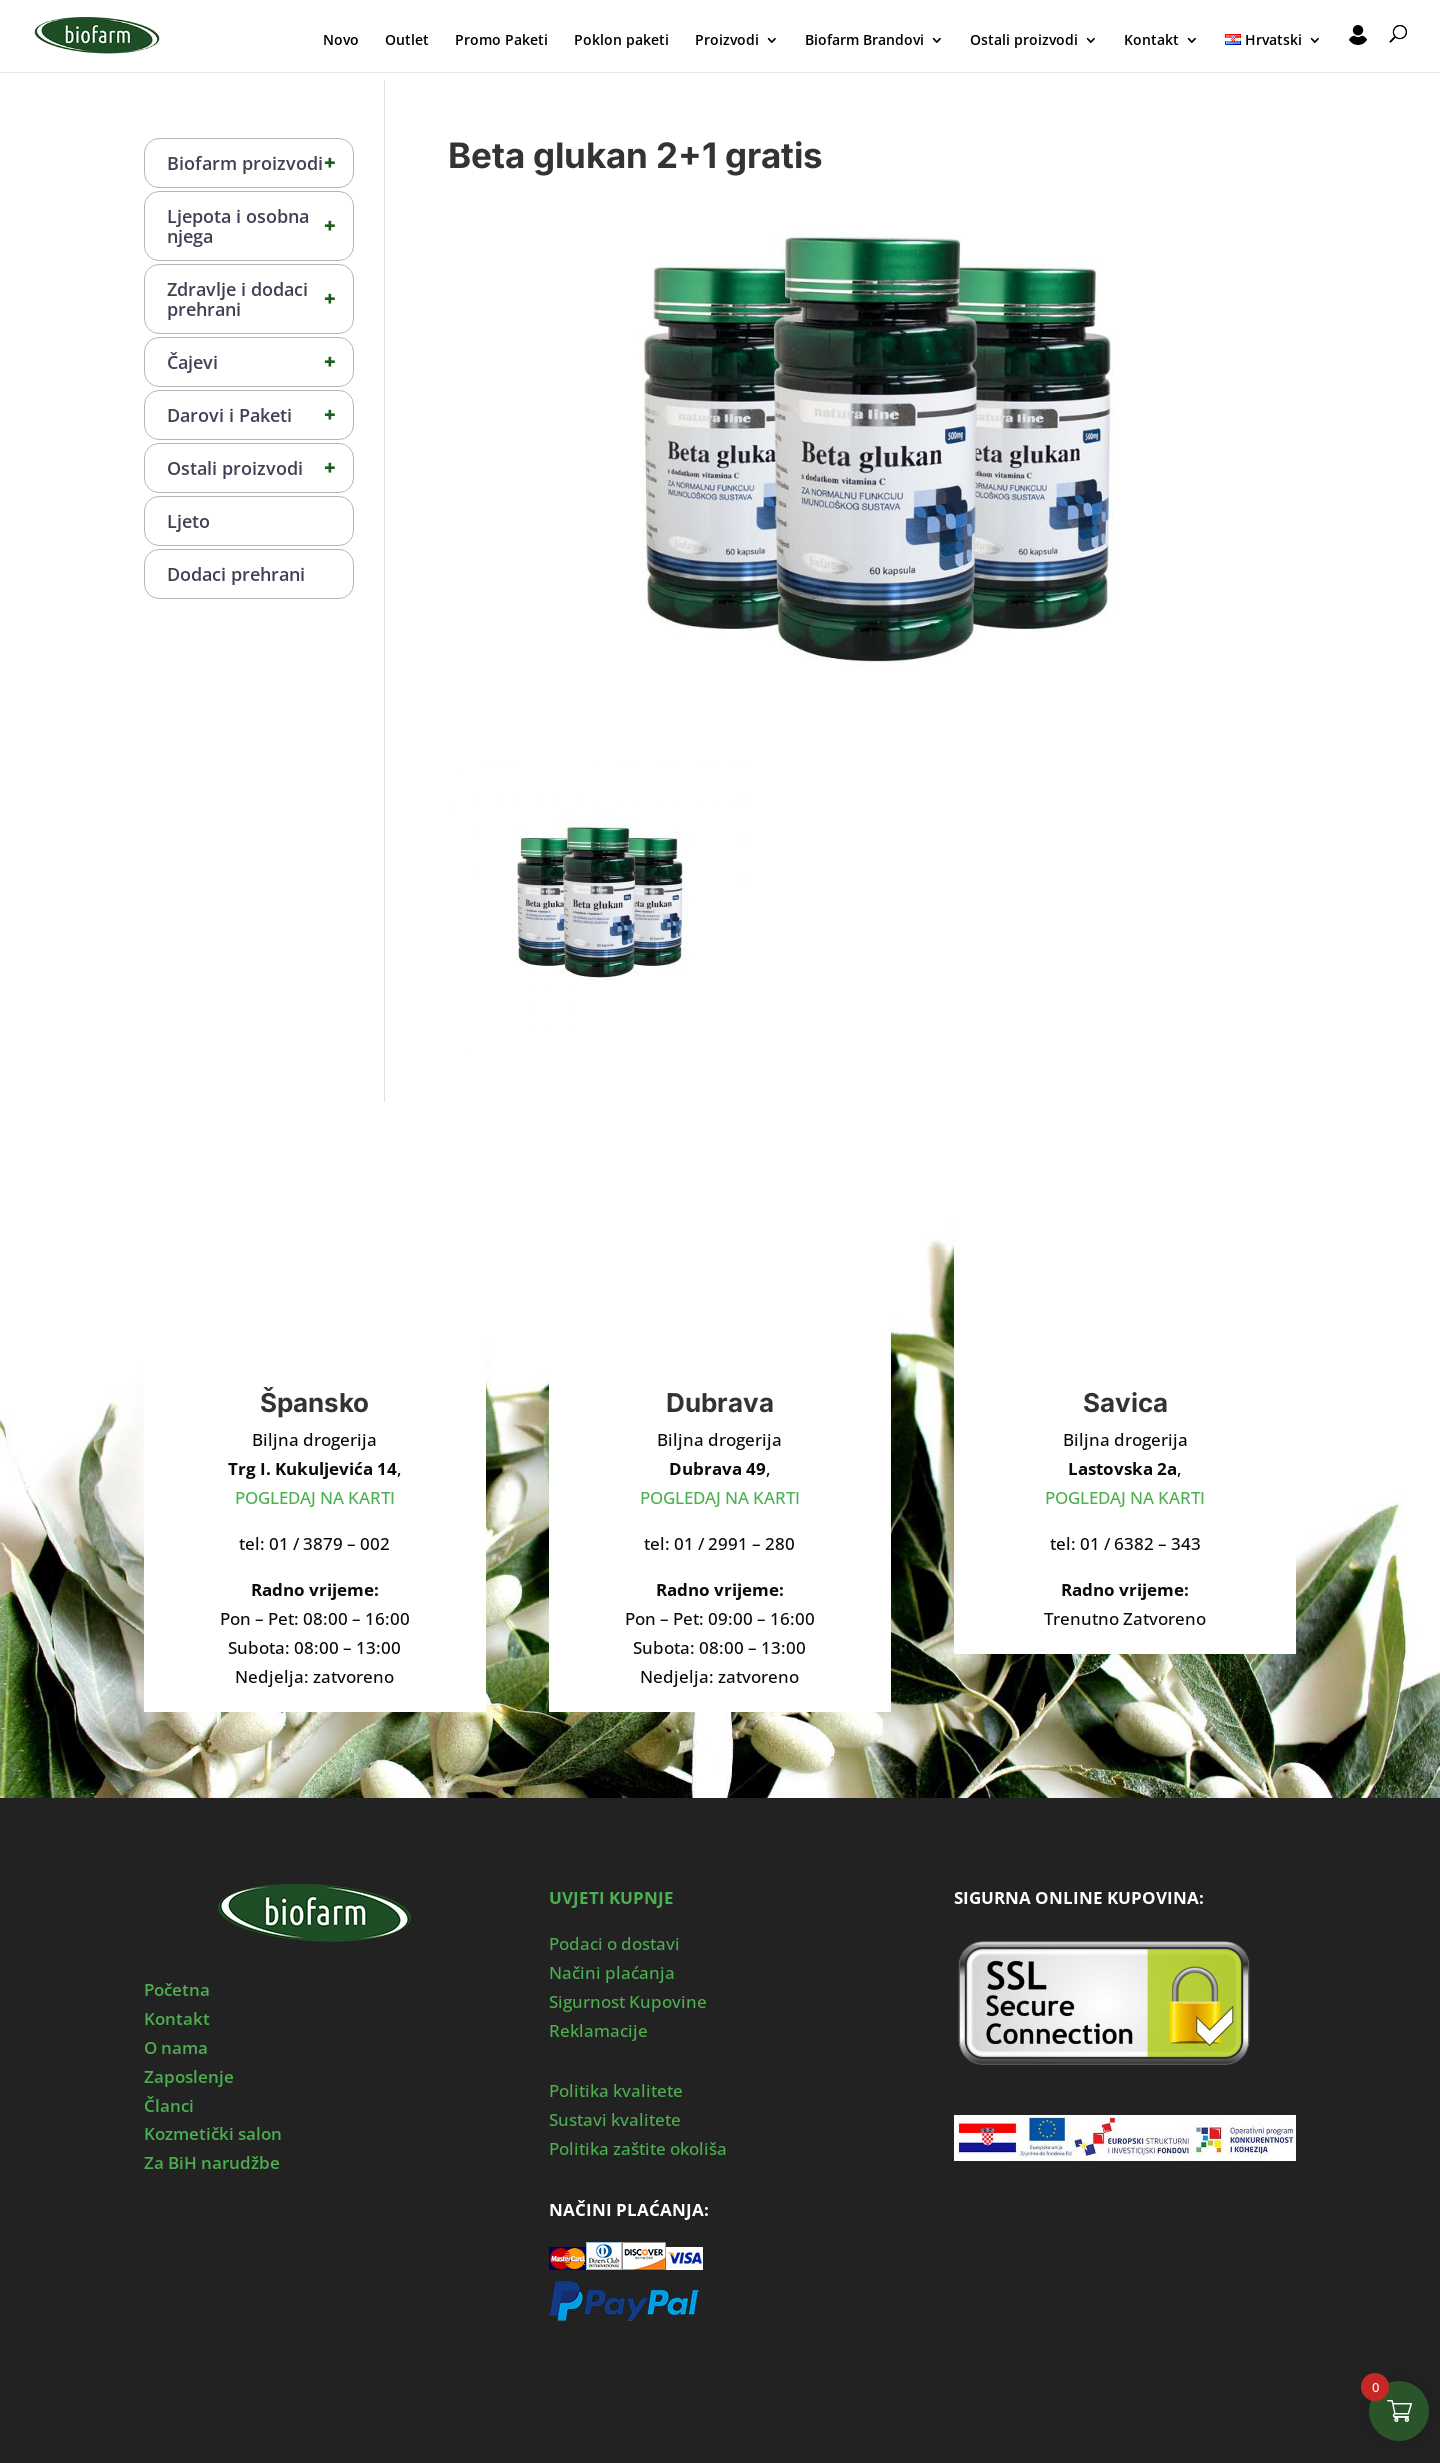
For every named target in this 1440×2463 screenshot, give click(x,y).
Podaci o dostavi (614, 1943)
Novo (341, 41)
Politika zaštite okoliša (638, 2148)
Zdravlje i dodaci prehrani (260, 299)
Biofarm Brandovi (864, 41)
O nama (176, 2047)
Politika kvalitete (616, 2090)
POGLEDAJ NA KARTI (315, 1497)
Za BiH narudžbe (212, 2162)
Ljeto (188, 521)
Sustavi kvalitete (615, 2119)
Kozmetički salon (213, 2133)
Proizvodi (727, 41)
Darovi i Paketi (260, 415)
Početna (177, 1989)
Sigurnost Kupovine (628, 2001)
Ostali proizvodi (1024, 41)
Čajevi (260, 362)
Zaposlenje (189, 2076)
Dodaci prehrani (236, 574)
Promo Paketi (501, 41)
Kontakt (1151, 41)
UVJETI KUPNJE (611, 1897)
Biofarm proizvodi (260, 163)
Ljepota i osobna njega (260, 226)
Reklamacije (598, 2030)
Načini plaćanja (612, 1972)
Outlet (407, 41)
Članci (169, 2105)
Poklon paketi (621, 41)
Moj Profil (1358, 37)
